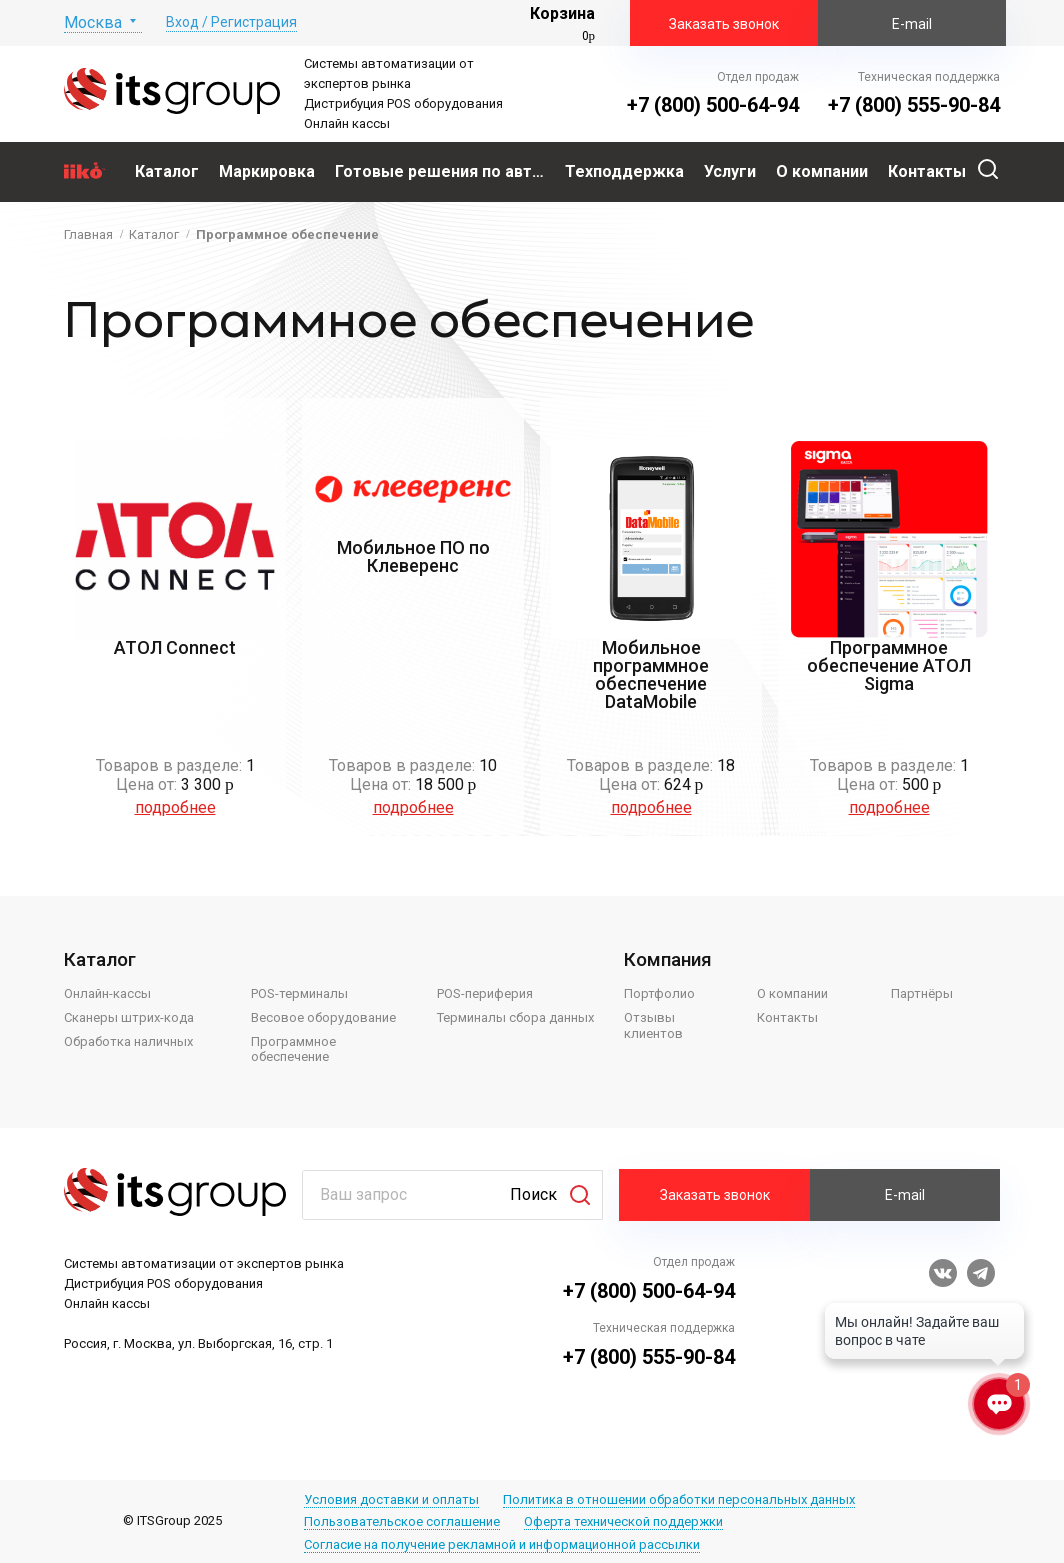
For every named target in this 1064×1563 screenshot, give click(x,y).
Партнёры (922, 993)
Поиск (533, 1194)
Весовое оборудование (323, 1017)
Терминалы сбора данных (515, 1017)
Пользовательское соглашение (402, 1521)
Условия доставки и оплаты (391, 1499)
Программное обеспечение (293, 1049)
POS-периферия (485, 993)
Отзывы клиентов (653, 1025)
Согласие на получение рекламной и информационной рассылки (502, 1544)
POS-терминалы (299, 993)
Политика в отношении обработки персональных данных (679, 1499)
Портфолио (659, 993)
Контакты (787, 1017)
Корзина (562, 13)
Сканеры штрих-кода (129, 1017)
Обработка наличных (128, 1041)
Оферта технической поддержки (623, 1521)
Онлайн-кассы (107, 993)
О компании (792, 993)
